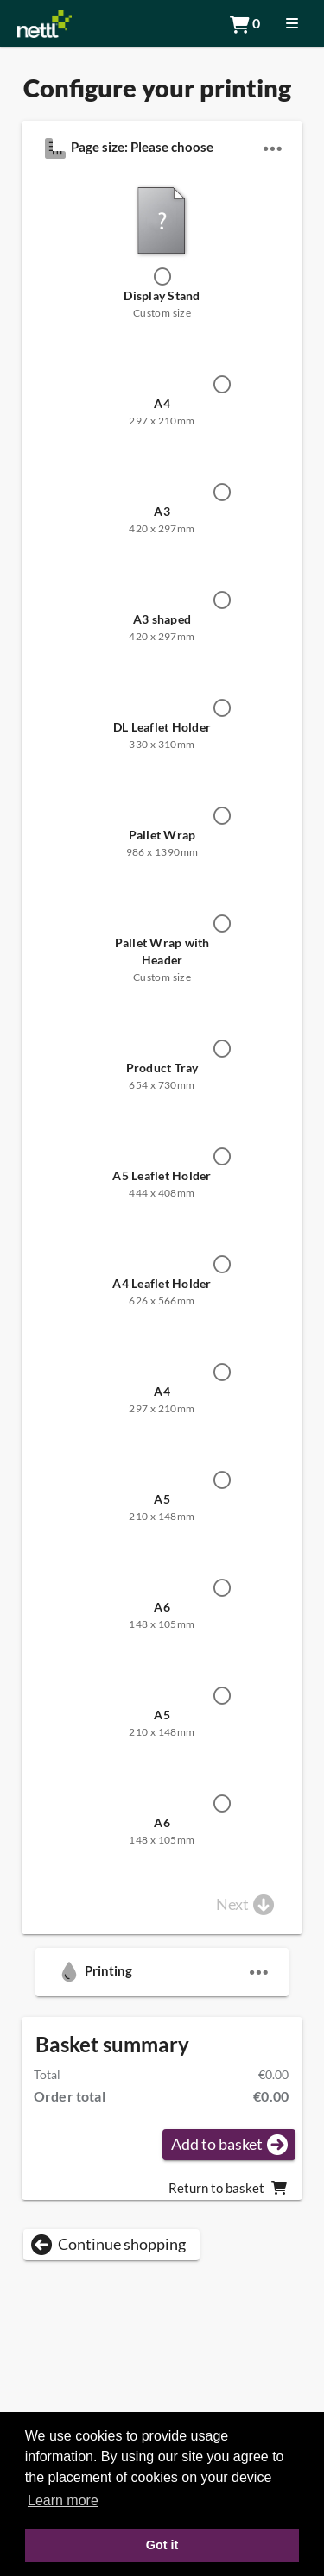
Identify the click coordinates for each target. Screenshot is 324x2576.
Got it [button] (162, 2545)
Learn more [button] (63, 2500)
